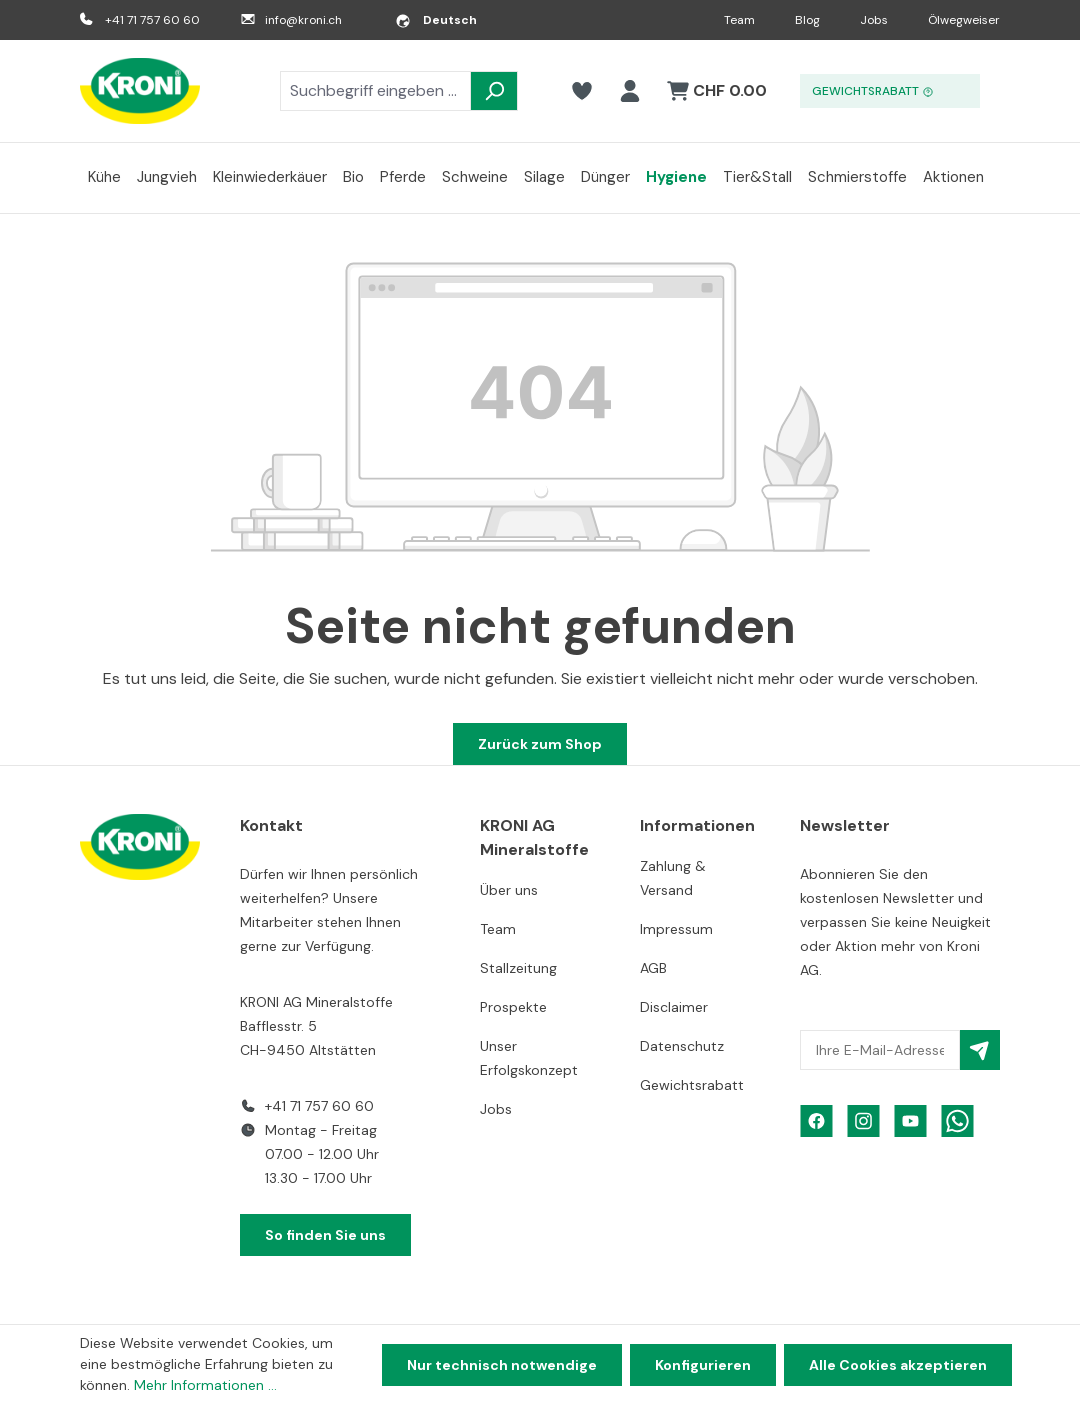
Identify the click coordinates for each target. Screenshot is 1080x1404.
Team (739, 20)
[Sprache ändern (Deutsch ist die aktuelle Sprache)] (436, 20)
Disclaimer (674, 1007)
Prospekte (513, 1007)
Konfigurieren (703, 1365)
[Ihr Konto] (630, 91)
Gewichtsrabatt (692, 1085)
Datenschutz (682, 1046)
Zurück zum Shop (540, 744)
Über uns (509, 890)
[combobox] (375, 91)
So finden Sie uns (325, 1235)
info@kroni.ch (303, 20)
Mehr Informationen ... (205, 1385)
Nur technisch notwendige (502, 1365)
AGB (653, 968)
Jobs (874, 20)
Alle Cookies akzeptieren (898, 1365)
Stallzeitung (518, 968)
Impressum (676, 929)
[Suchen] (494, 91)
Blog (807, 20)
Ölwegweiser (964, 20)
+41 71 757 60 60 (152, 20)
